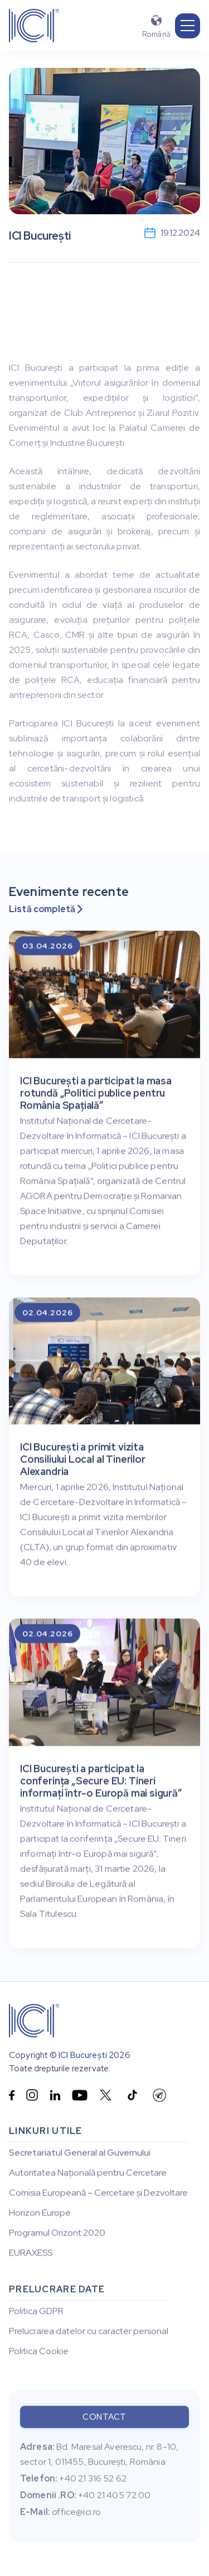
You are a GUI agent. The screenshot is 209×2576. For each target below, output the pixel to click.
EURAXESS (30, 2253)
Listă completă (45, 909)
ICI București (83, 2055)
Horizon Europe (40, 2213)
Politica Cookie (39, 2353)
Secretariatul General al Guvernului (79, 2153)
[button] (187, 25)
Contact (104, 2419)
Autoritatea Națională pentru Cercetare (88, 2173)
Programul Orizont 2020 (57, 2233)
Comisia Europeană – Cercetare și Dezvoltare (98, 2193)
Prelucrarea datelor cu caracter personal (88, 2333)
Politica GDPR (36, 2313)
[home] (34, 25)
